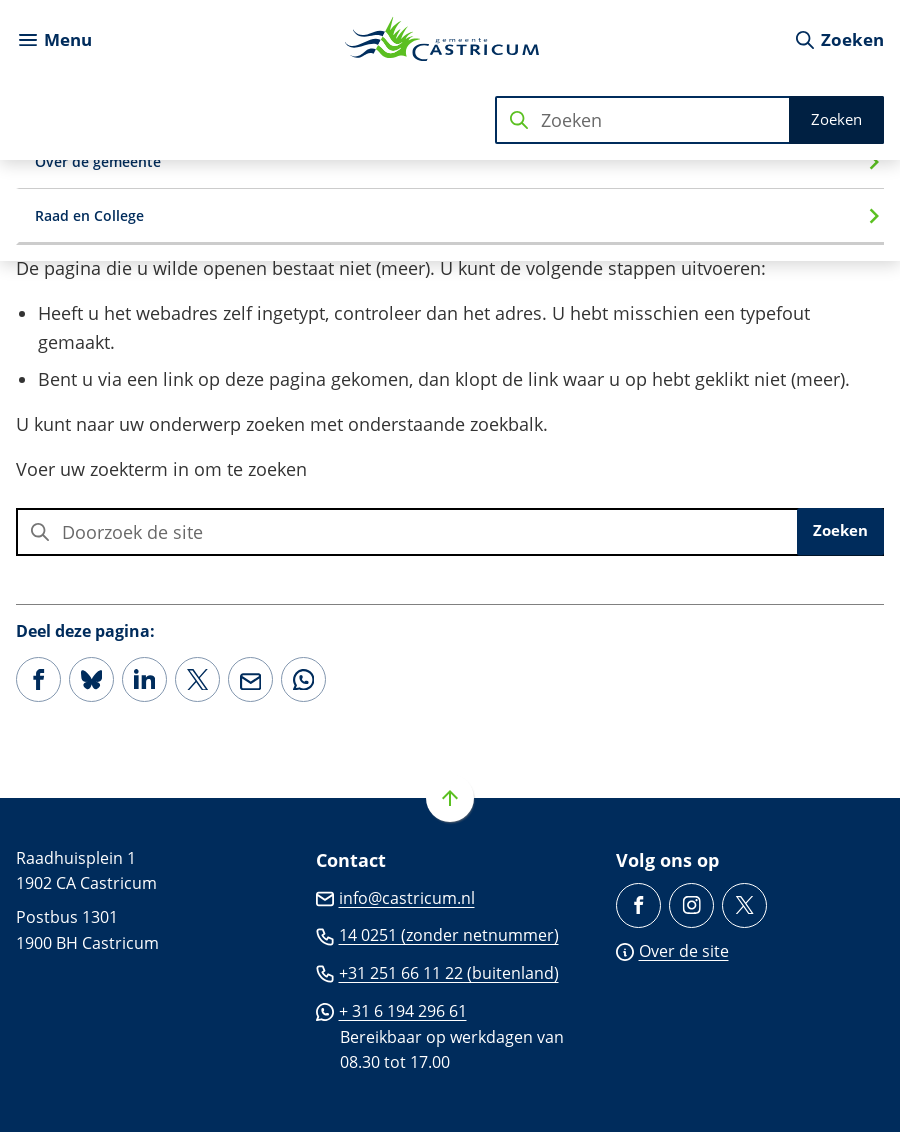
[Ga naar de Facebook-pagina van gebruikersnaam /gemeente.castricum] (638, 905)
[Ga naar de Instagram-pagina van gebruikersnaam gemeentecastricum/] (691, 905)
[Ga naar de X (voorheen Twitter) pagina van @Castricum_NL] (744, 905)
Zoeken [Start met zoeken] (836, 119)
